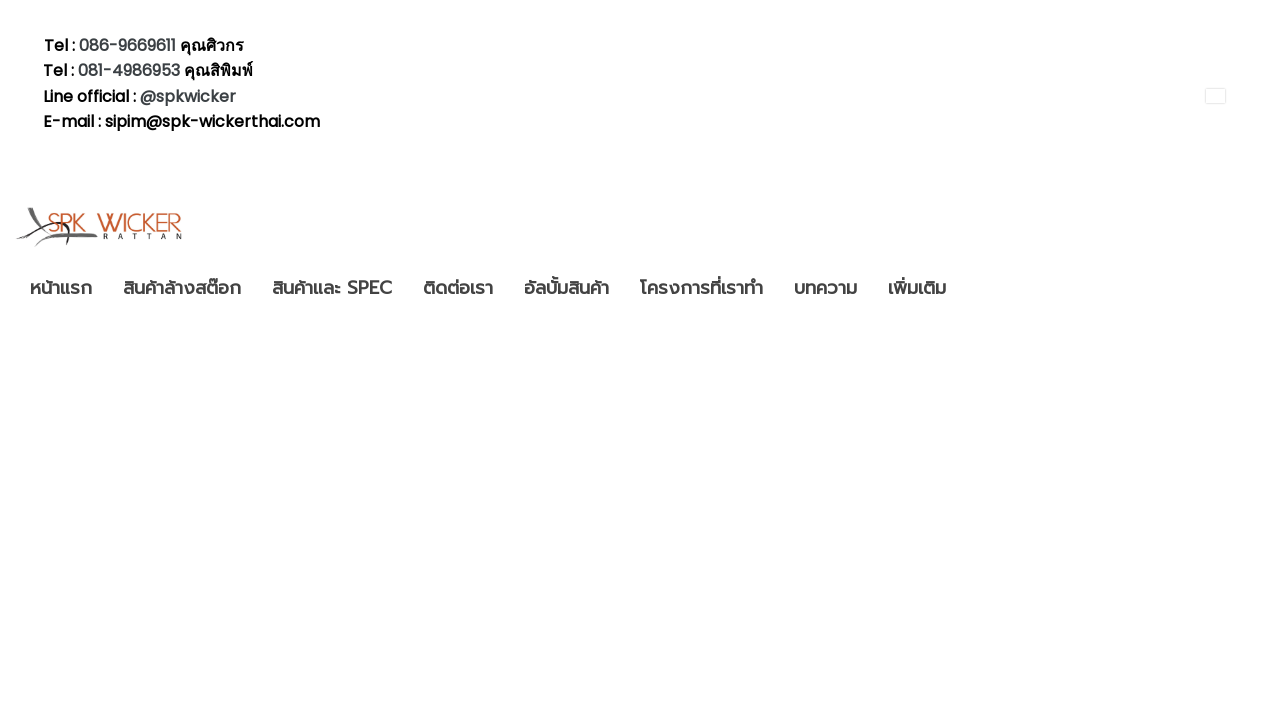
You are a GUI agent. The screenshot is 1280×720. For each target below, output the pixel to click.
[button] (979, 289)
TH (1228, 95)
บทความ (825, 288)
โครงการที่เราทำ (701, 288)
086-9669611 (127, 45)
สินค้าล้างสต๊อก (182, 288)
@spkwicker (188, 96)
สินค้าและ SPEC (332, 288)
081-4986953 (131, 70)
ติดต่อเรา (458, 288)
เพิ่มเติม (917, 288)
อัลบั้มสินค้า (566, 288)
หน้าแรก (61, 288)
